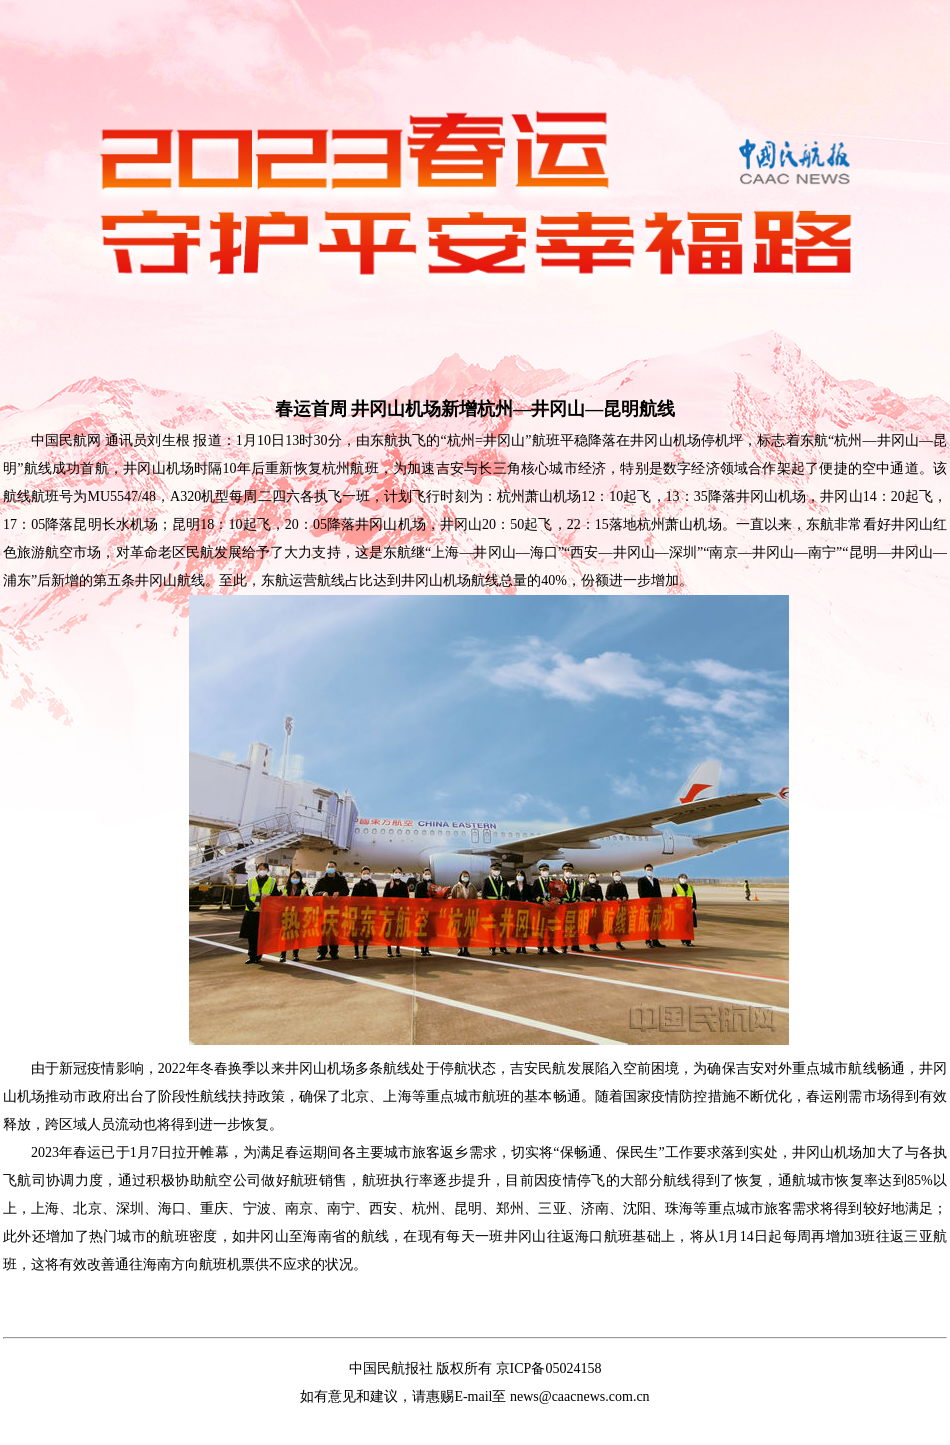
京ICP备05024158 (549, 1368)
